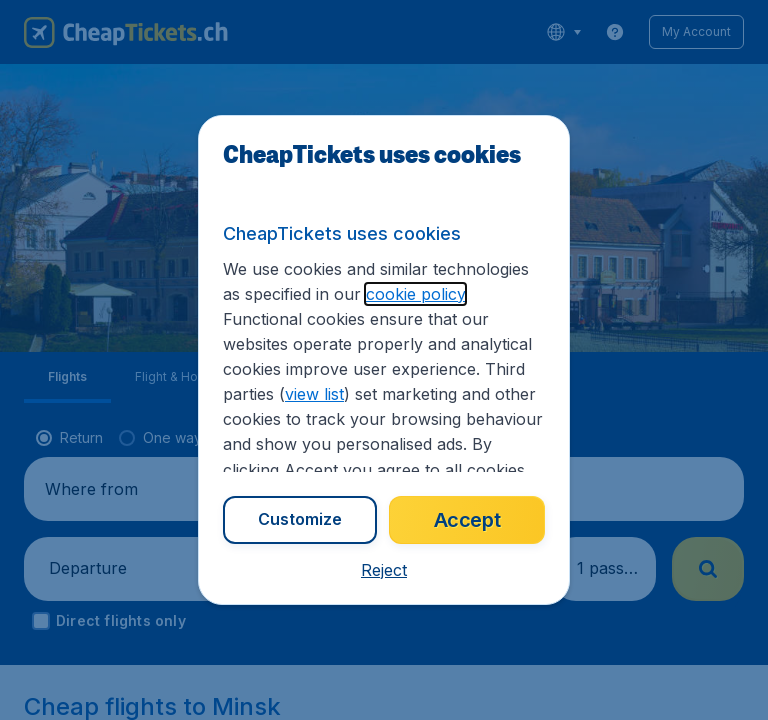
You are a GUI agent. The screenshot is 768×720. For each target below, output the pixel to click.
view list (314, 394)
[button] (384, 570)
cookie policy (415, 294)
